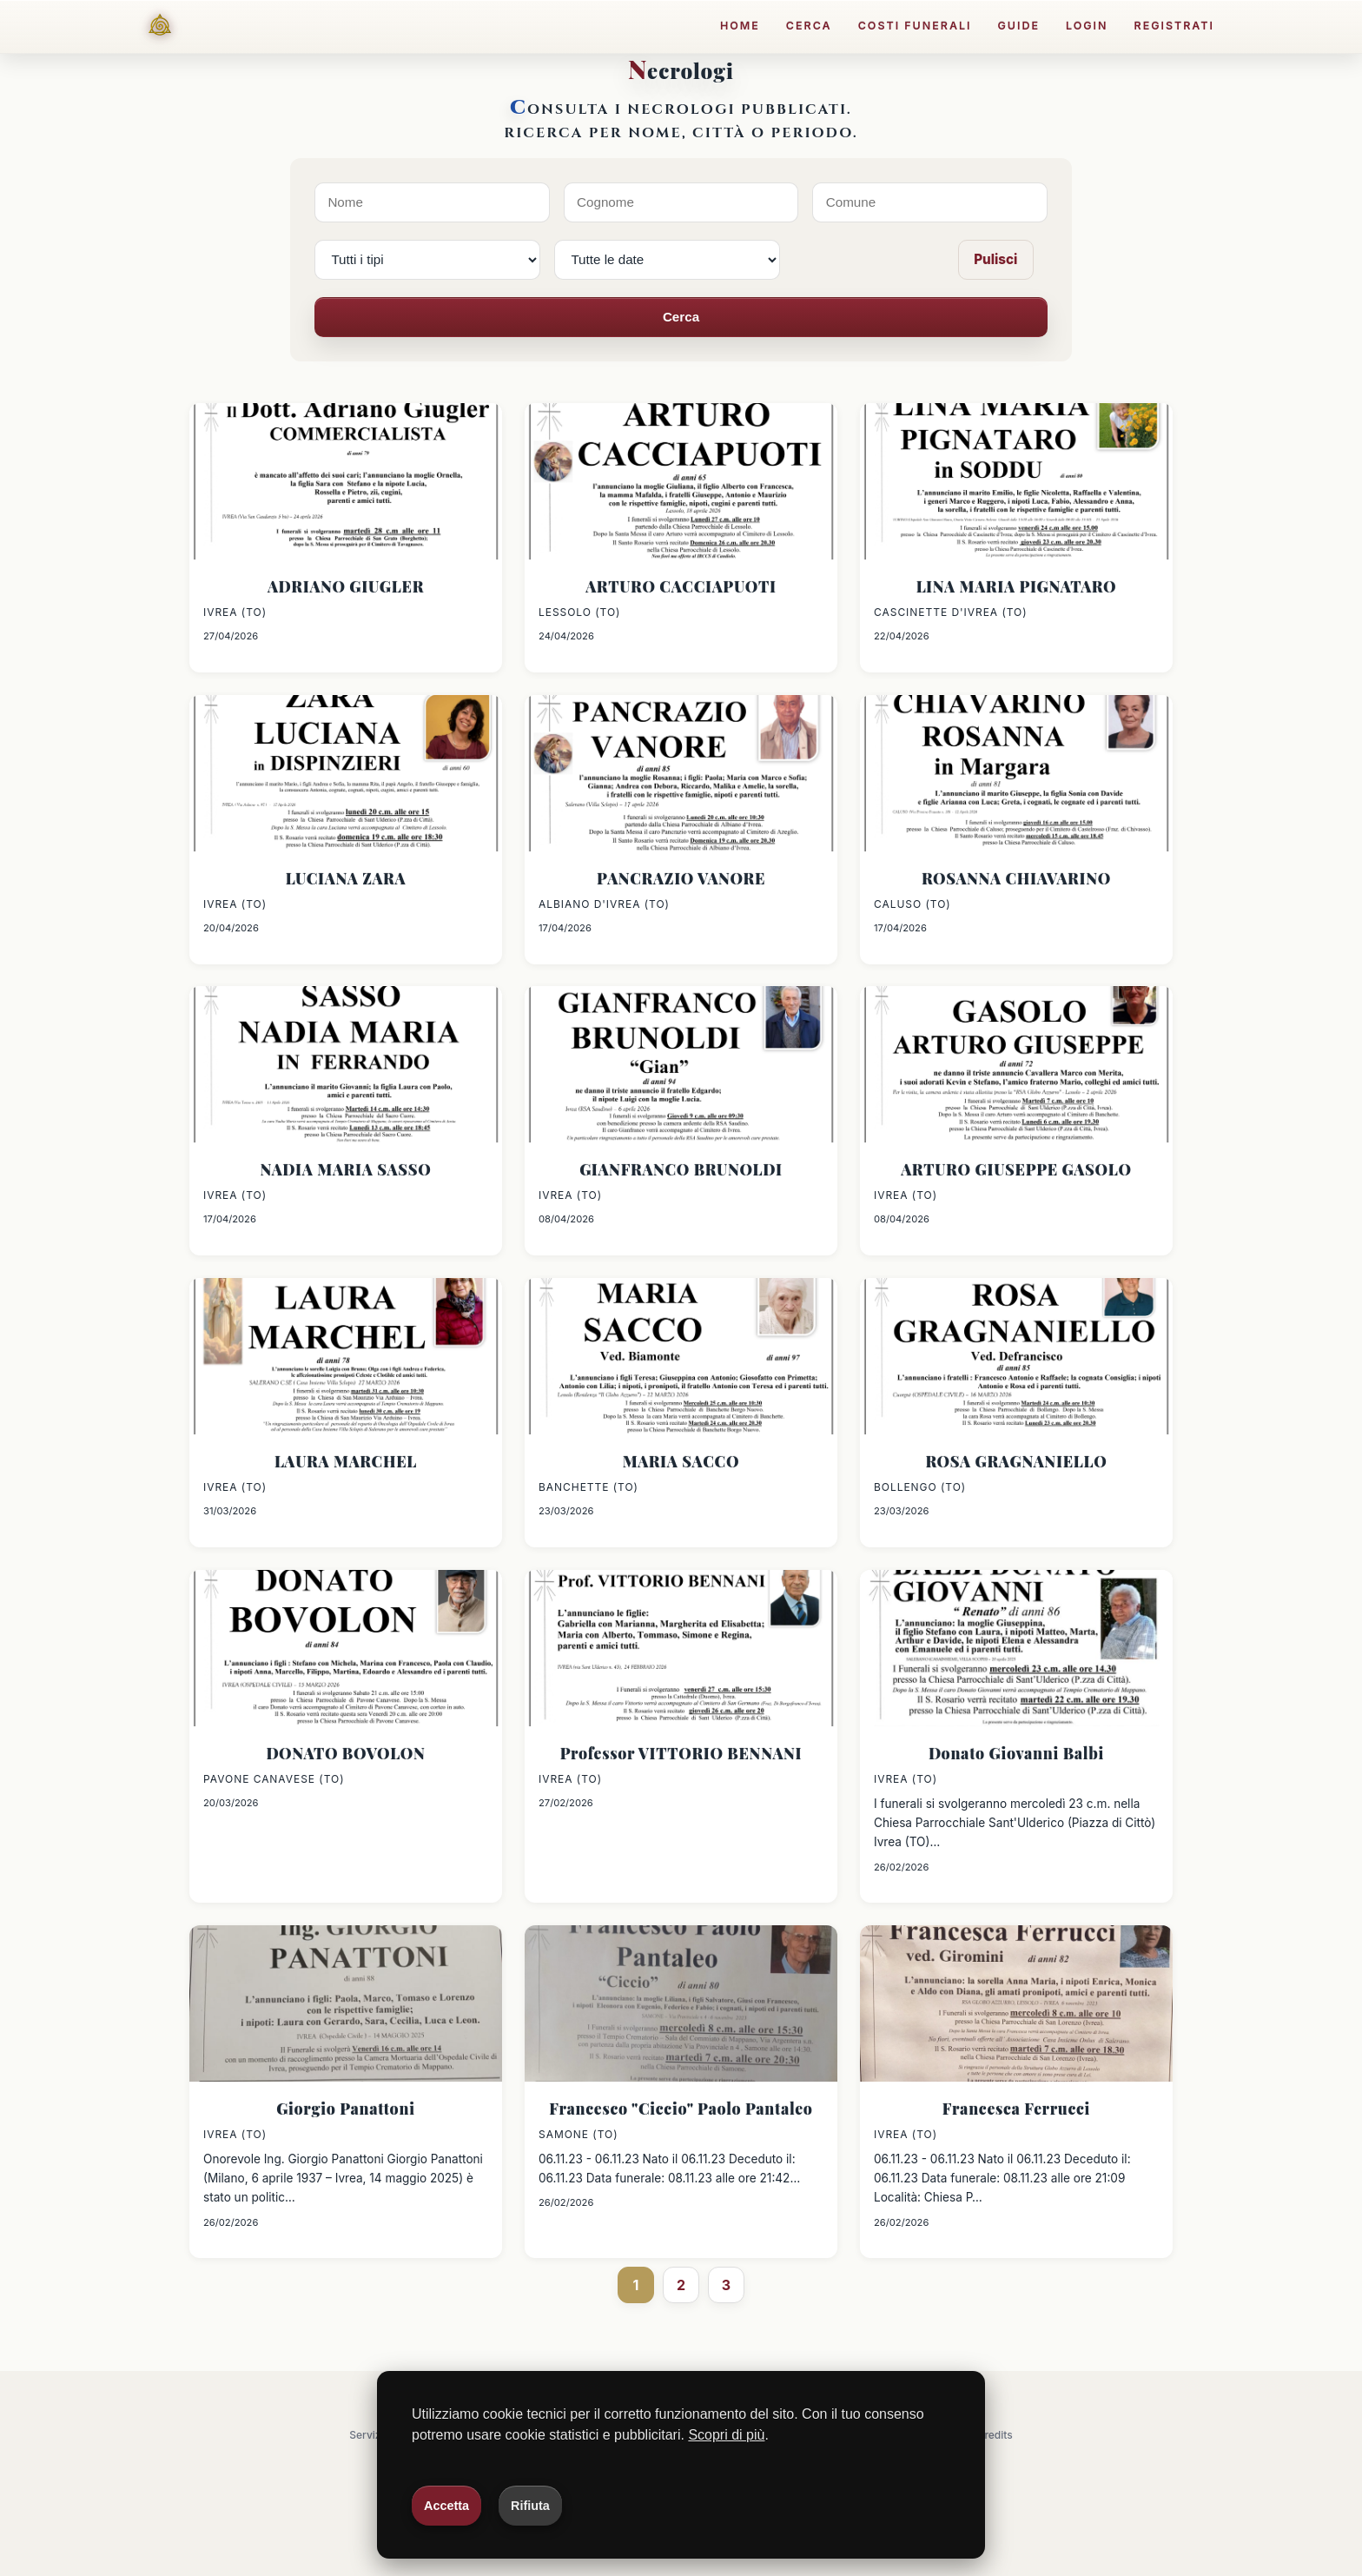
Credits (995, 2434)
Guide (1018, 25)
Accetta (446, 2506)
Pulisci (995, 259)
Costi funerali (915, 25)
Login (1087, 25)
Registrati (1174, 25)
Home (740, 25)
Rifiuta (530, 2506)
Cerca (809, 25)
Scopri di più (726, 2434)
